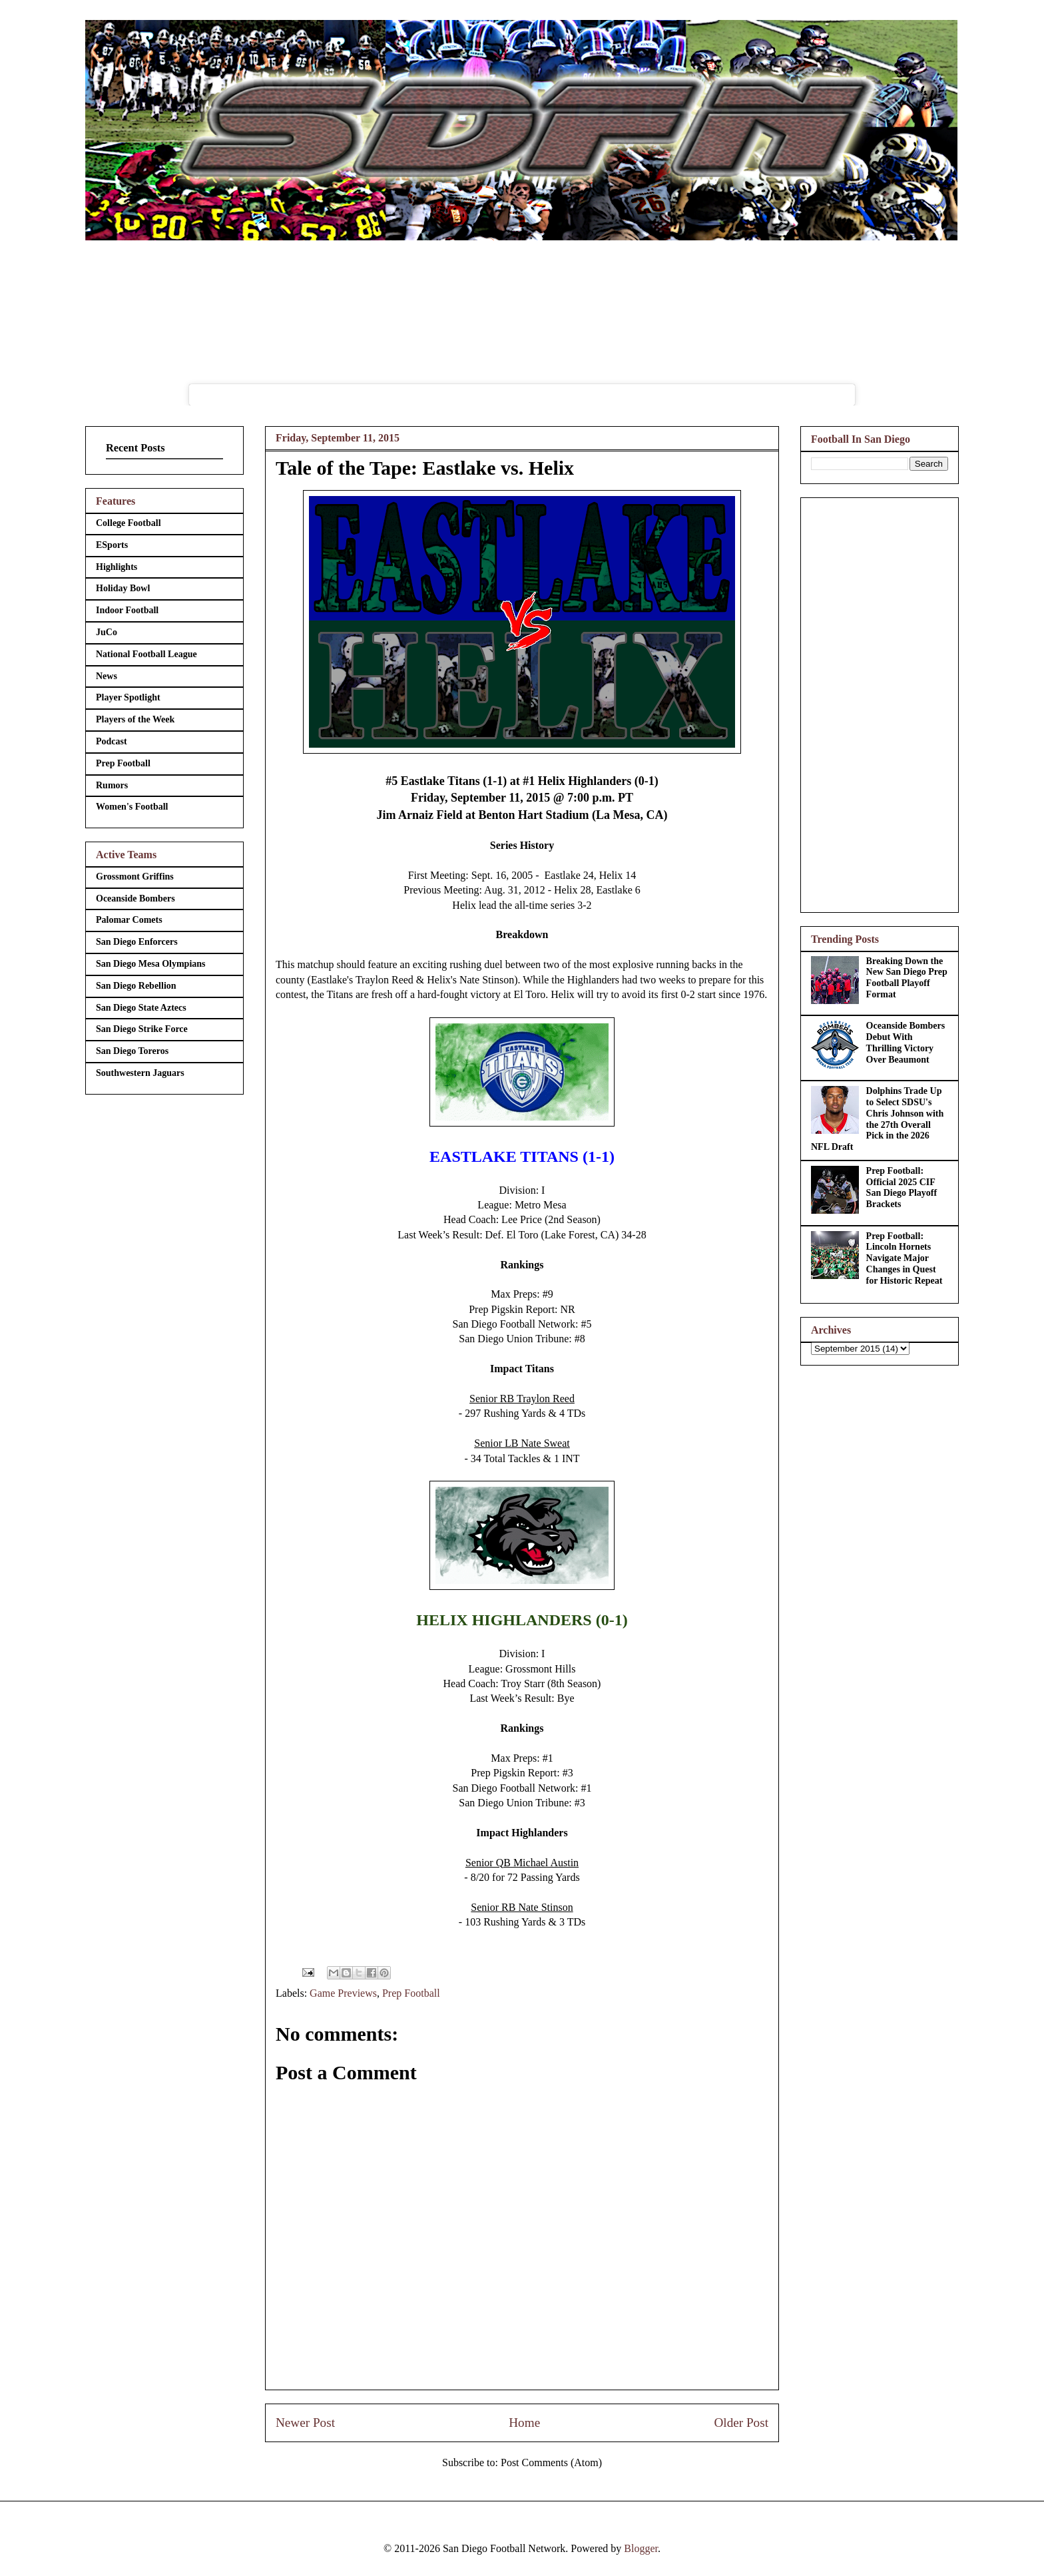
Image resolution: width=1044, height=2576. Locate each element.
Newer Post (305, 2423)
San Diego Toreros (132, 1051)
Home (524, 2423)
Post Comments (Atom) (551, 2462)
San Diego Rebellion (136, 986)
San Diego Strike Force (142, 1029)
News (106, 676)
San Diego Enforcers (137, 942)
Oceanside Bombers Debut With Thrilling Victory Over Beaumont (905, 1042)
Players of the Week (135, 719)
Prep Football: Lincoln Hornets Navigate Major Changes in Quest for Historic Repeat (904, 1258)
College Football (128, 523)
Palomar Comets (129, 920)
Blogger (641, 2548)
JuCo (106, 632)
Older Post (741, 2423)
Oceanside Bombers (135, 898)
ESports (112, 545)
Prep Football (411, 1993)
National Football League (146, 654)
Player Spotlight (128, 697)
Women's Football (132, 807)
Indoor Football (127, 610)
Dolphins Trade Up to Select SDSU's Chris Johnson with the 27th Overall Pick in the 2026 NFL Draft (877, 1119)
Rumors (112, 785)
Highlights (116, 567)
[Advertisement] (879, 702)
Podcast (111, 741)
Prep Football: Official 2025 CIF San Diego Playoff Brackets (901, 1187)
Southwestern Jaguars (140, 1073)
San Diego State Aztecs (141, 1008)
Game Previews (343, 1993)
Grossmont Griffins (135, 877)
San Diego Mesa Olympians (151, 964)
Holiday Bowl (123, 588)
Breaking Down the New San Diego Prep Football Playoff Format (906, 977)
